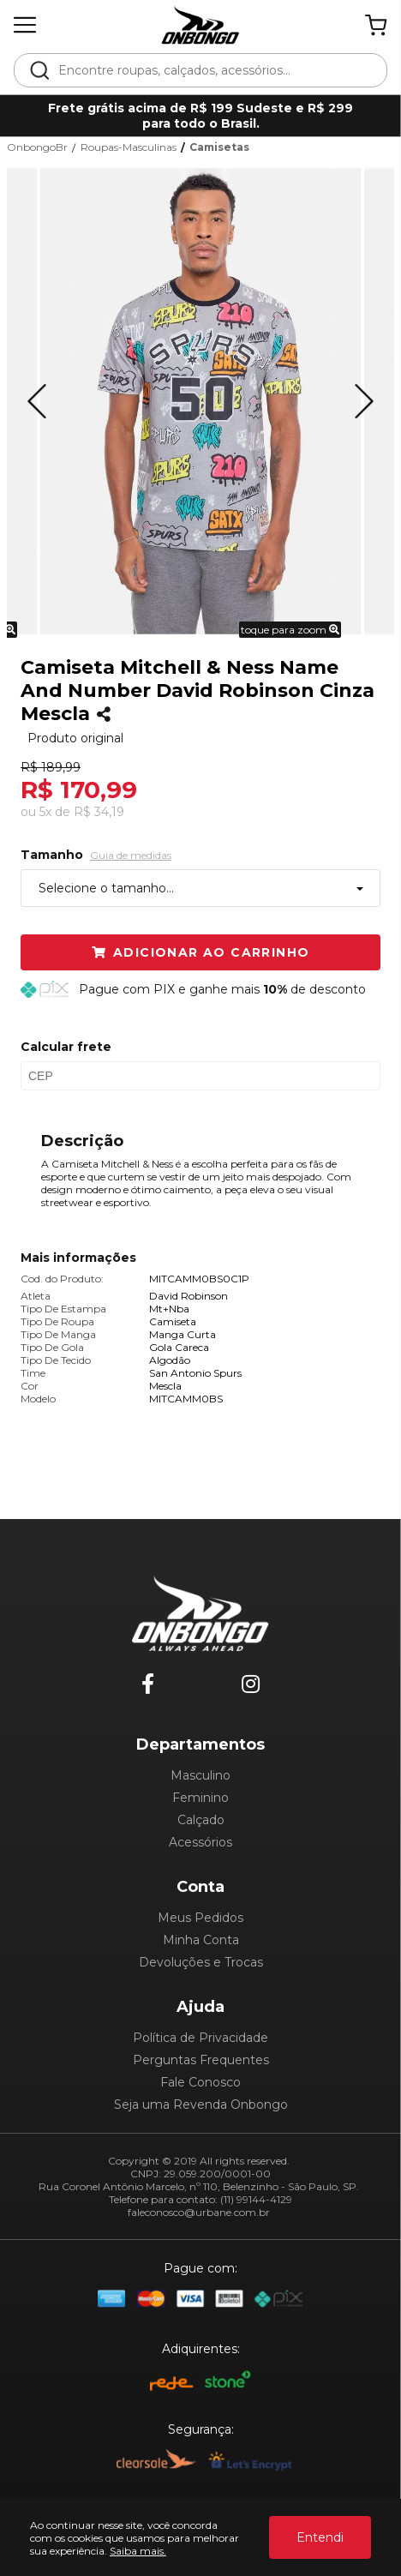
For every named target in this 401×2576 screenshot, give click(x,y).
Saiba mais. (138, 2550)
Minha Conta (201, 1940)
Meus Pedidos (200, 1917)
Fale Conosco (200, 2082)
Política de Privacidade (200, 2037)
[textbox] (212, 70)
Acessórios (200, 1842)
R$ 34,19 (99, 812)
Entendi (320, 2537)
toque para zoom (290, 629)
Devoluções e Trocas (201, 1962)
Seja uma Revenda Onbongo (201, 2104)
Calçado (200, 1820)
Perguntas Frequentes (201, 2060)
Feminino (200, 1797)
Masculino (200, 1775)
